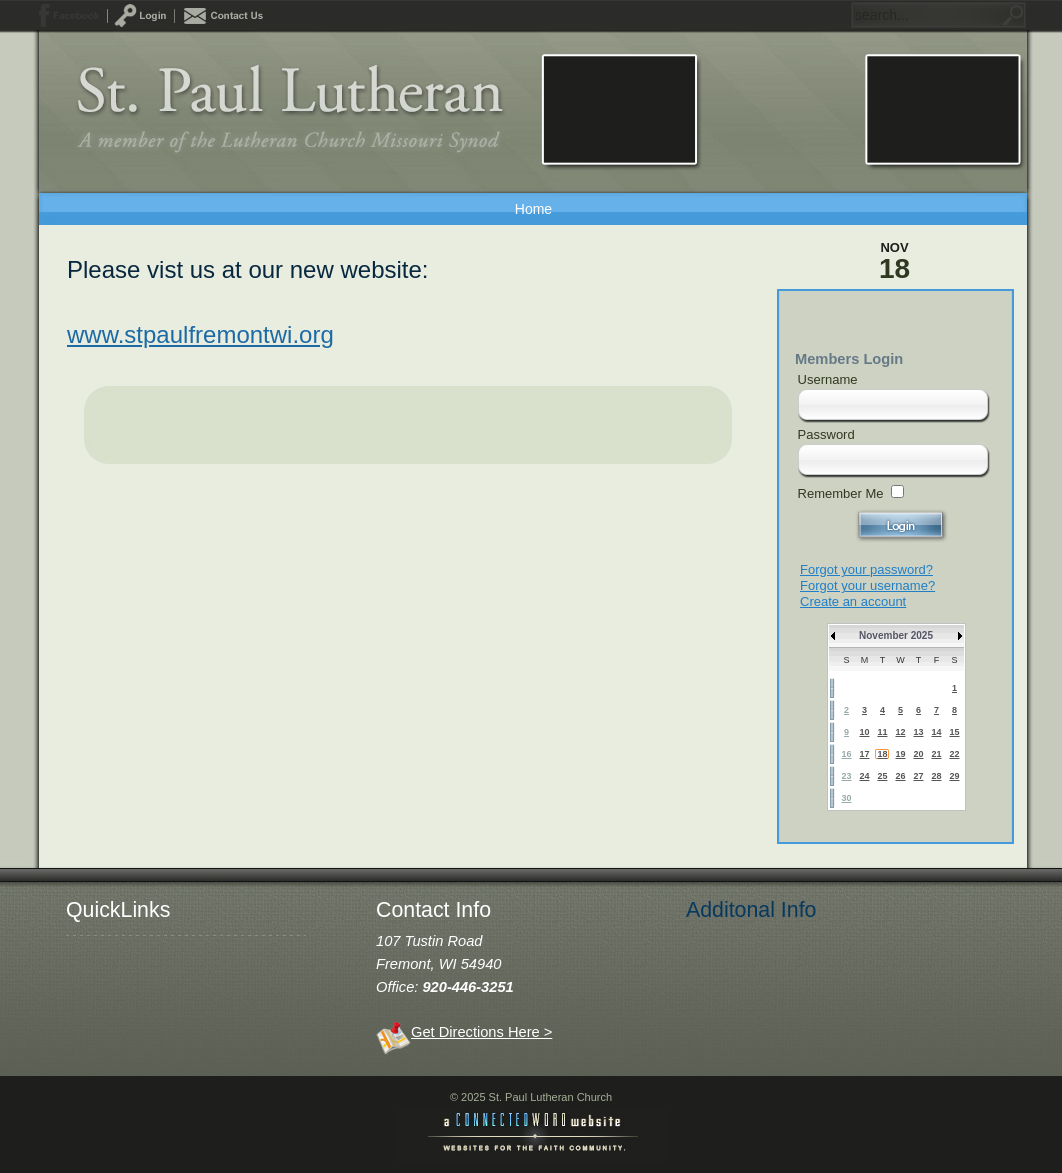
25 (882, 776)
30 (846, 798)
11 (882, 732)
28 (936, 776)
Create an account (853, 601)
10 (864, 732)
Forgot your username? (867, 585)
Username (828, 379)
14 (936, 732)
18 (882, 754)
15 (954, 732)
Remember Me (841, 493)
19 (900, 754)
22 (954, 754)
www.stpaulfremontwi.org (200, 334)
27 (918, 776)
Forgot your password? (866, 569)
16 (846, 754)
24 (864, 776)
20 (918, 754)
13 (918, 732)
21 (936, 754)
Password (826, 434)
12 (900, 732)
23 (846, 776)
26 (900, 776)
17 (864, 754)
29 (954, 776)
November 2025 (896, 635)
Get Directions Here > (481, 1032)
